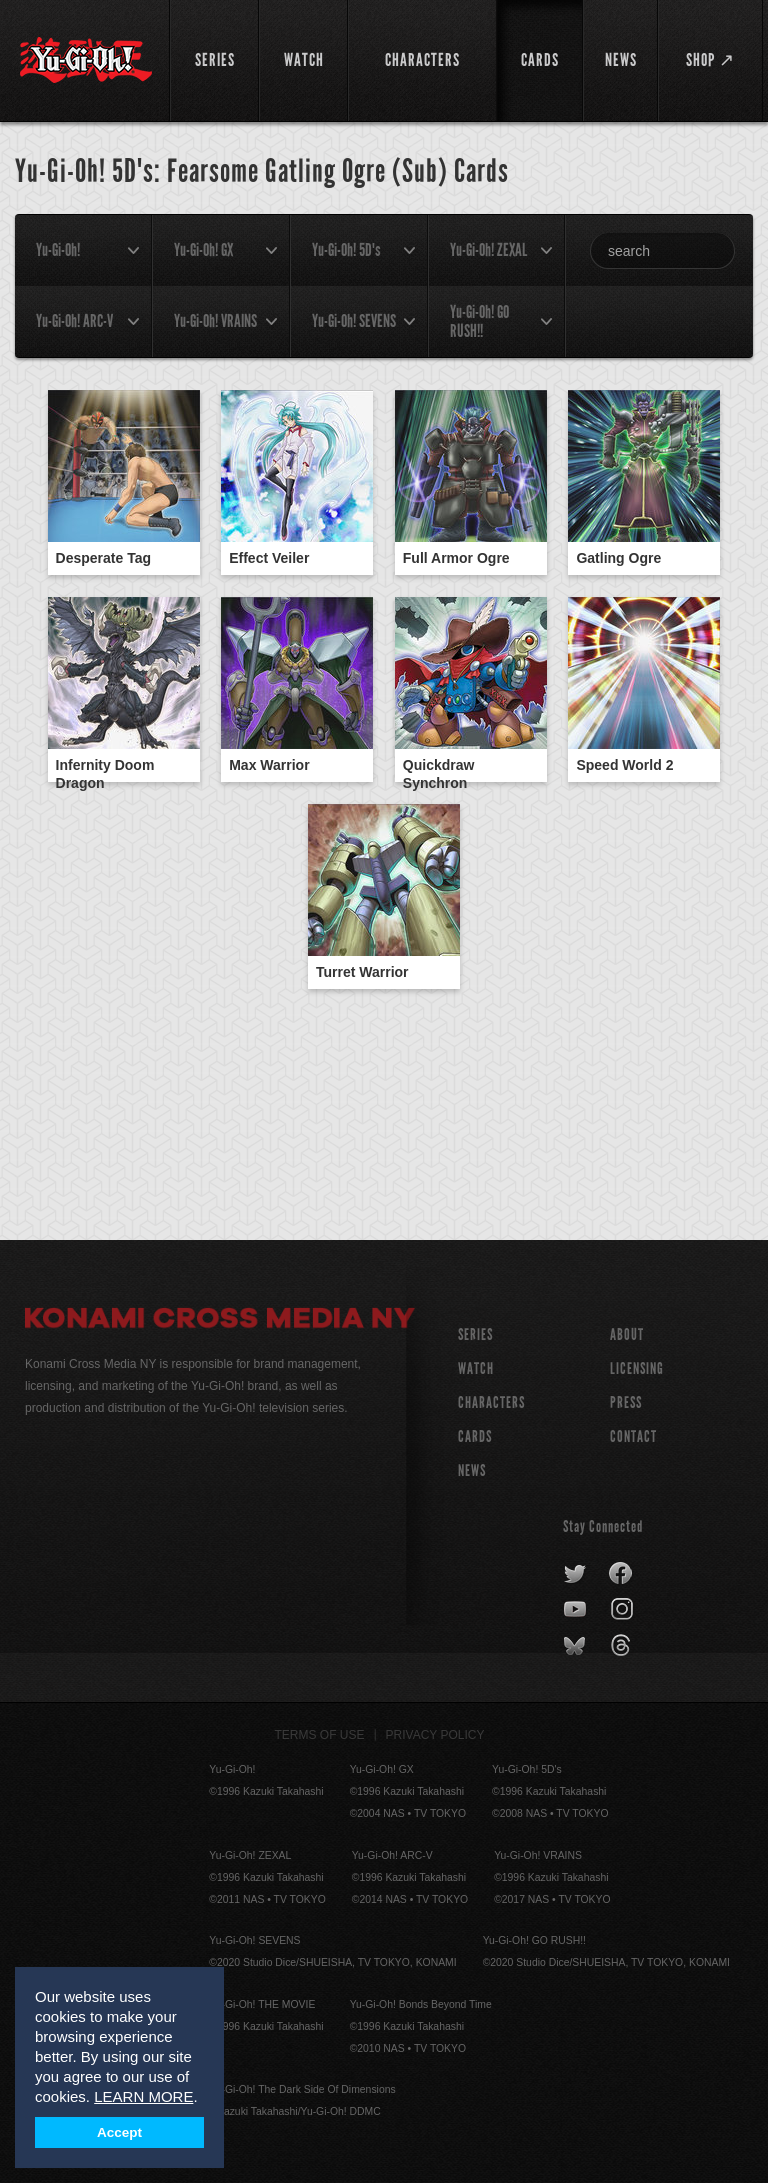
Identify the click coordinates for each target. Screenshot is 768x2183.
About (627, 1334)
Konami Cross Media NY (220, 1321)
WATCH (476, 1368)
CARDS (475, 1436)
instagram (623, 1610)
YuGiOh (86, 60)
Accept (119, 2132)
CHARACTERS (491, 1402)
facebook (621, 1574)
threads (623, 1646)
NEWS (472, 1470)
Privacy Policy (435, 1735)
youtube (576, 1610)
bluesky (576, 1646)
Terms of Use (320, 1735)
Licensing (637, 1368)
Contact (633, 1436)
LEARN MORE (143, 2096)
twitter (575, 1574)
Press (626, 1402)
